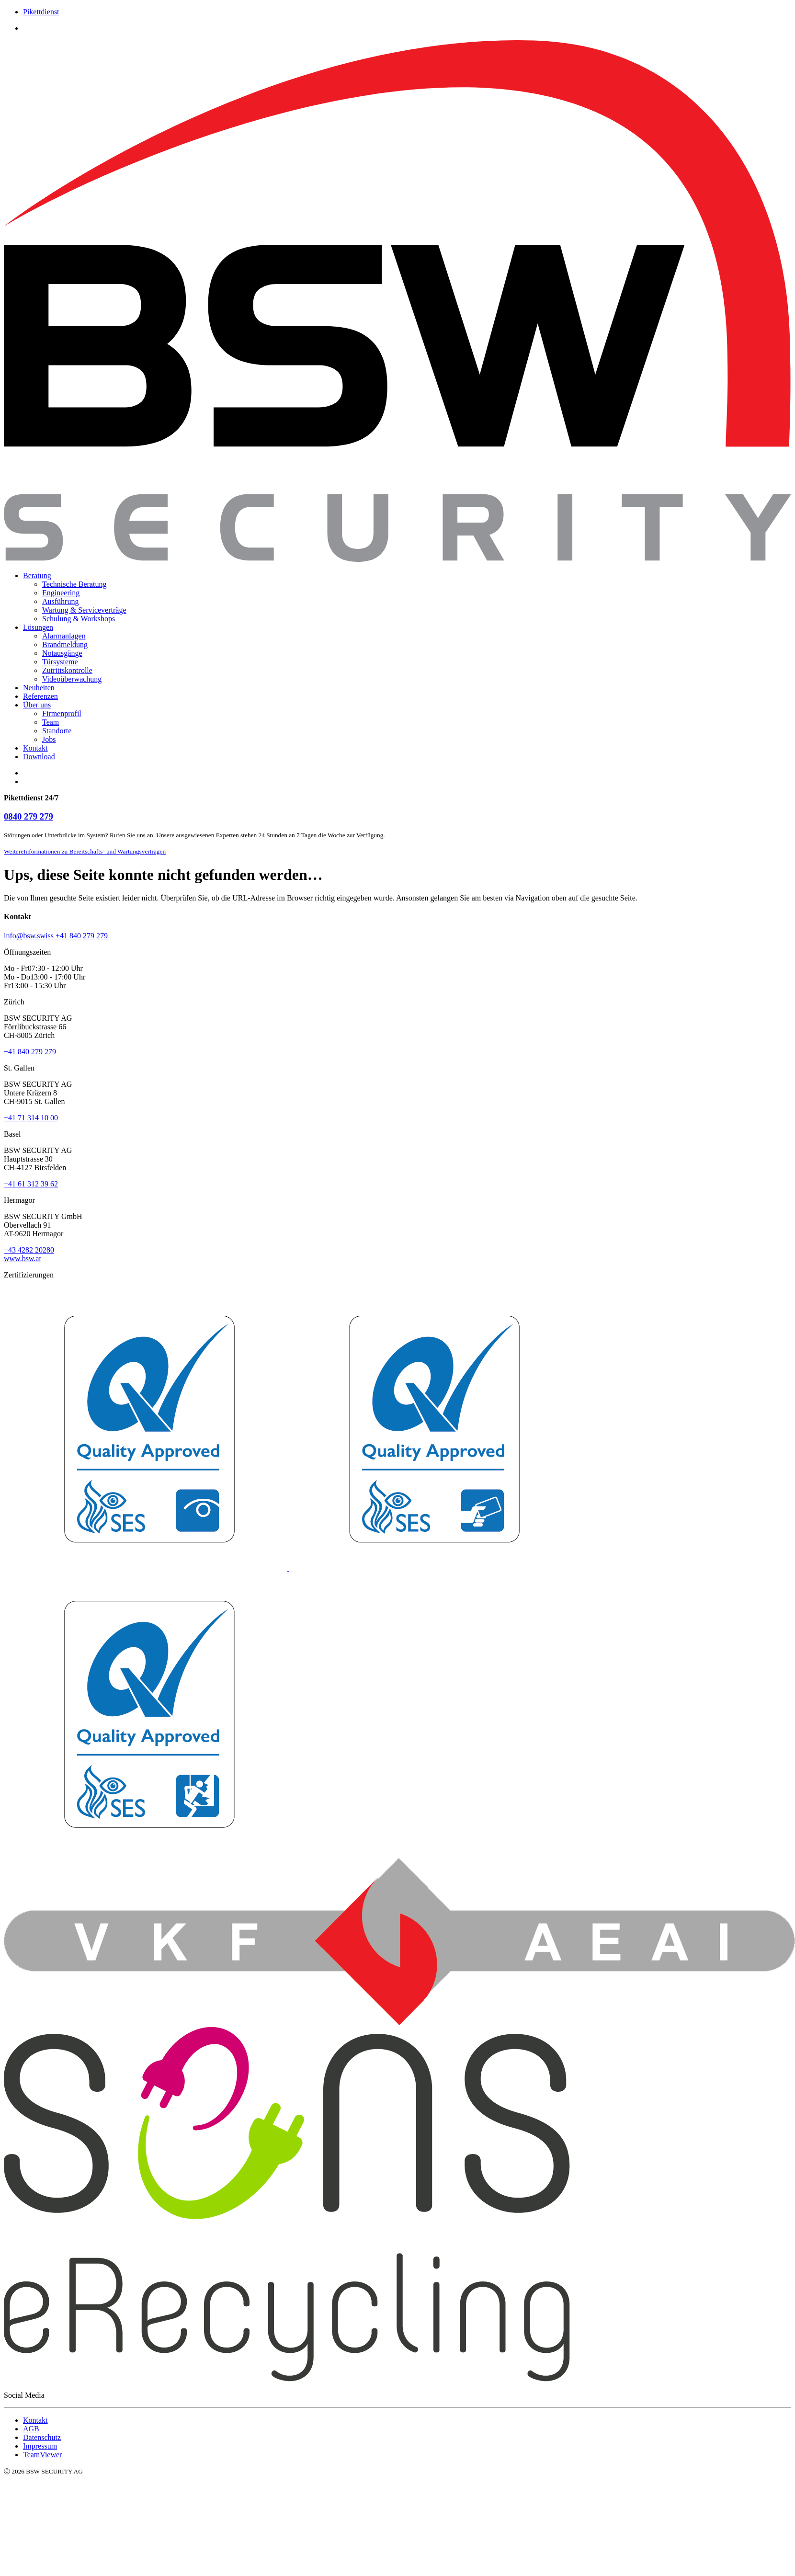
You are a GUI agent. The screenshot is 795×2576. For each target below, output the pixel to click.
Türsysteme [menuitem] (60, 662)
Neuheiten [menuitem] (39, 688)
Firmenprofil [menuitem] (61, 713)
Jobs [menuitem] (49, 739)
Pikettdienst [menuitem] (41, 12)
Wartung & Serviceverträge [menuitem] (84, 610)
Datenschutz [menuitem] (42, 2437)
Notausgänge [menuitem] (62, 653)
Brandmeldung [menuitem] (65, 644)
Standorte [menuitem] (56, 731)
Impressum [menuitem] (40, 2446)
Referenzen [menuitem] (40, 696)
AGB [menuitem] (31, 2429)
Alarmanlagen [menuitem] (64, 636)
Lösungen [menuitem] (38, 627)
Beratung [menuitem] (37, 575)
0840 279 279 (28, 816)
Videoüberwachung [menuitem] (72, 679)
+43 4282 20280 (29, 1250)
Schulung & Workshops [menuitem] (78, 619)
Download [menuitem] (39, 756)
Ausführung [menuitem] (60, 601)
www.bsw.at (22, 1258)
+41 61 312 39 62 (31, 1184)
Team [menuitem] (50, 722)
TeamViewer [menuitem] (42, 2455)
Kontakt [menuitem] (35, 748)
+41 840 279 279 (30, 1052)
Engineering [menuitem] (61, 593)
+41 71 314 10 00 (31, 1118)
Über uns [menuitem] (37, 705)
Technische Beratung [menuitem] (74, 584)
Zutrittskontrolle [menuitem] (67, 670)
